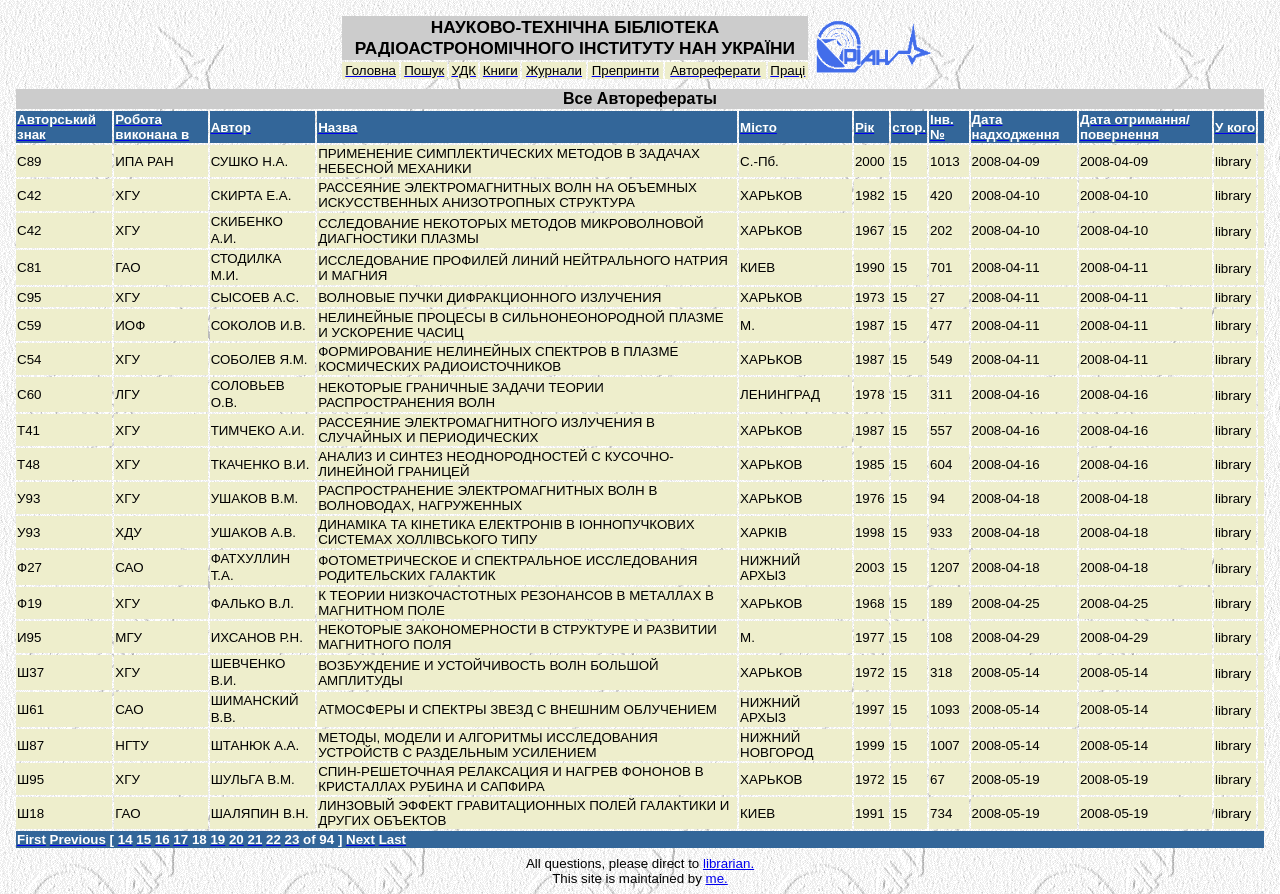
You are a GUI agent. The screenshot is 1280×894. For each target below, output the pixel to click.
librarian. (728, 863)
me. (717, 878)
